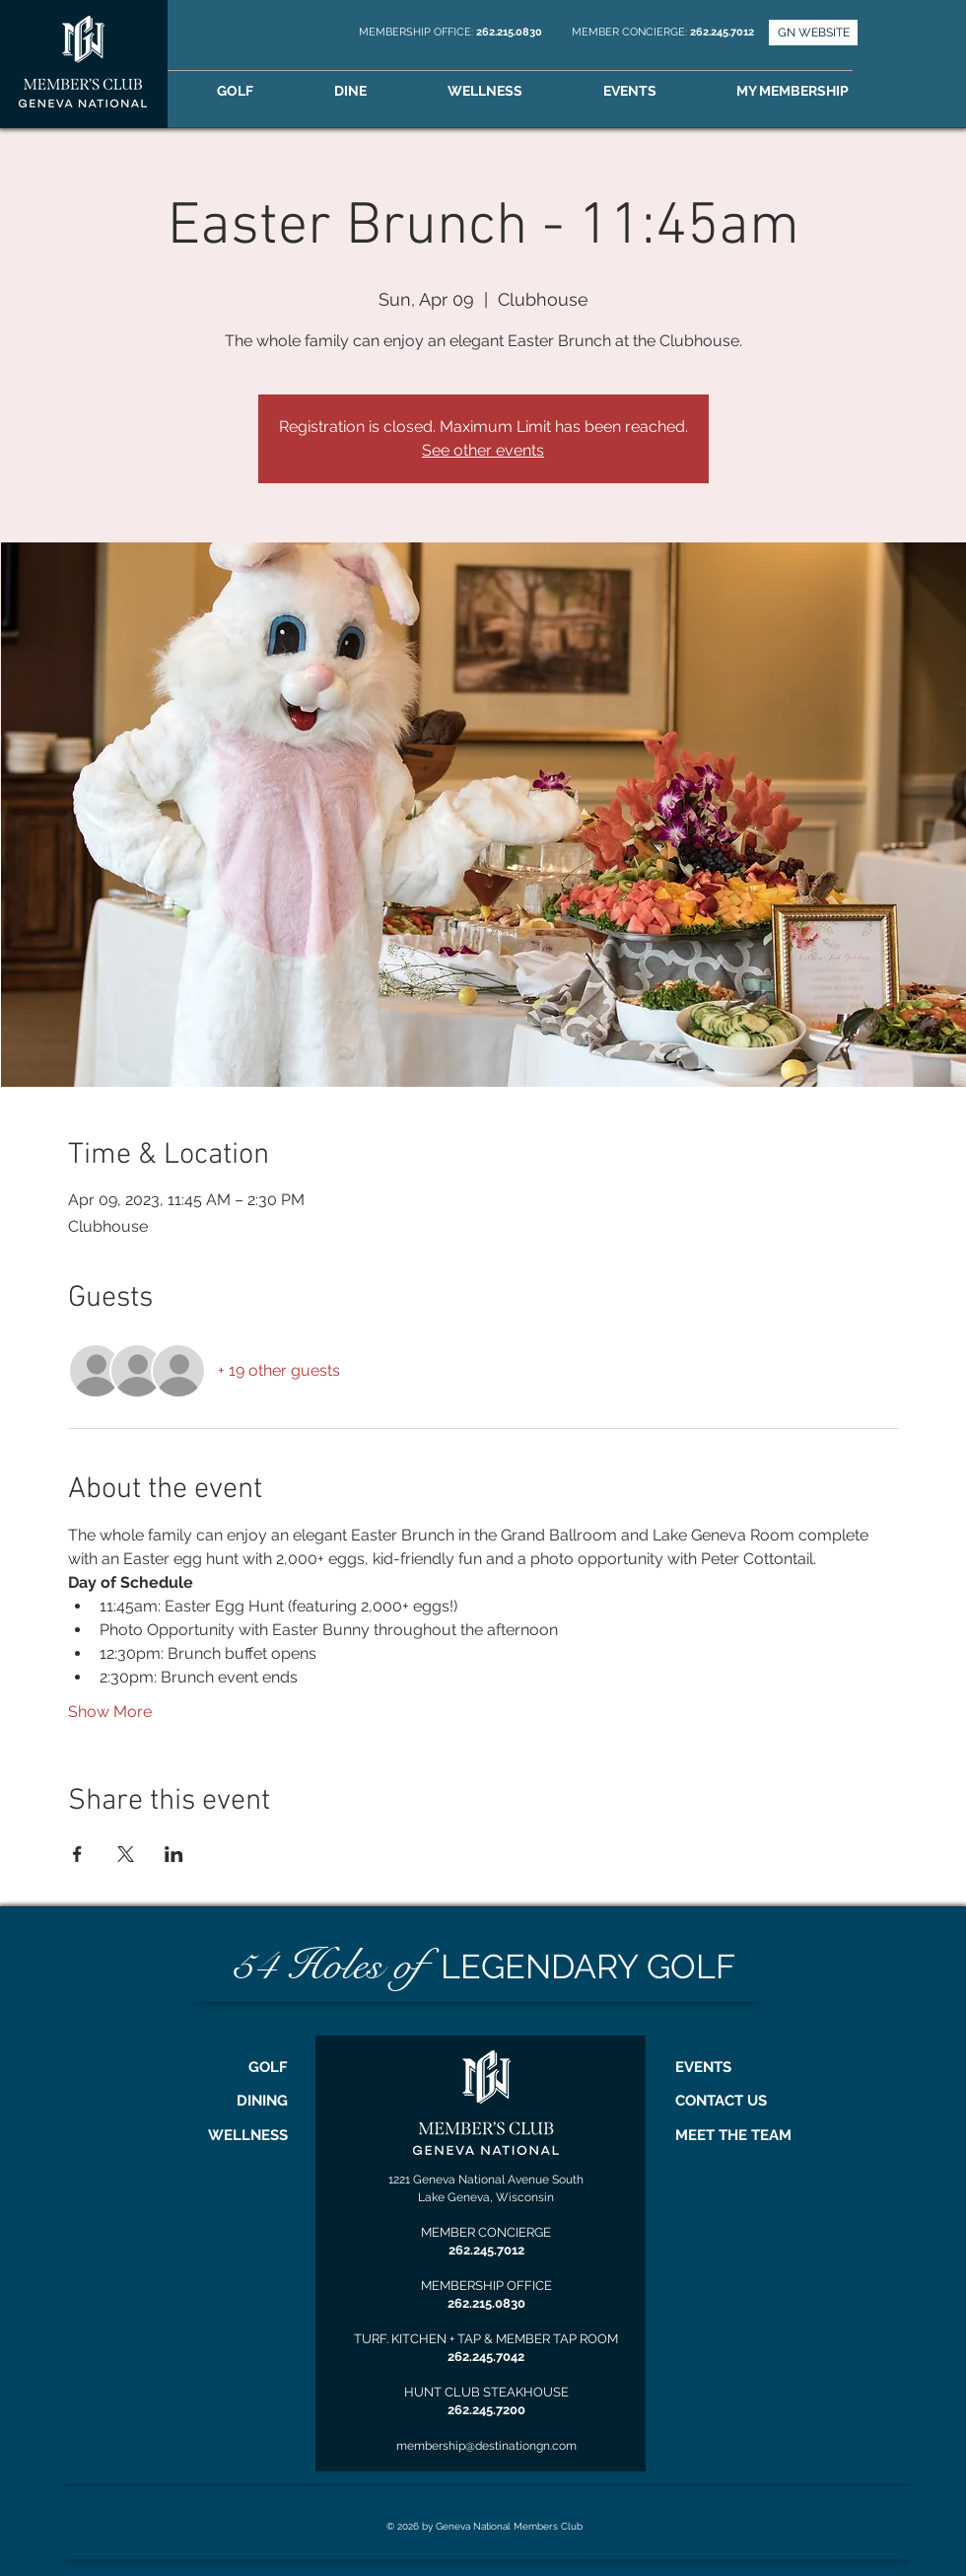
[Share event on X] (125, 1854)
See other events (483, 450)
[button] (820, 91)
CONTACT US (721, 2101)
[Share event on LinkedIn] (174, 1854)
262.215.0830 (510, 32)
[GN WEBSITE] (813, 32)
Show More (110, 1711)
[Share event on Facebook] (77, 1854)
